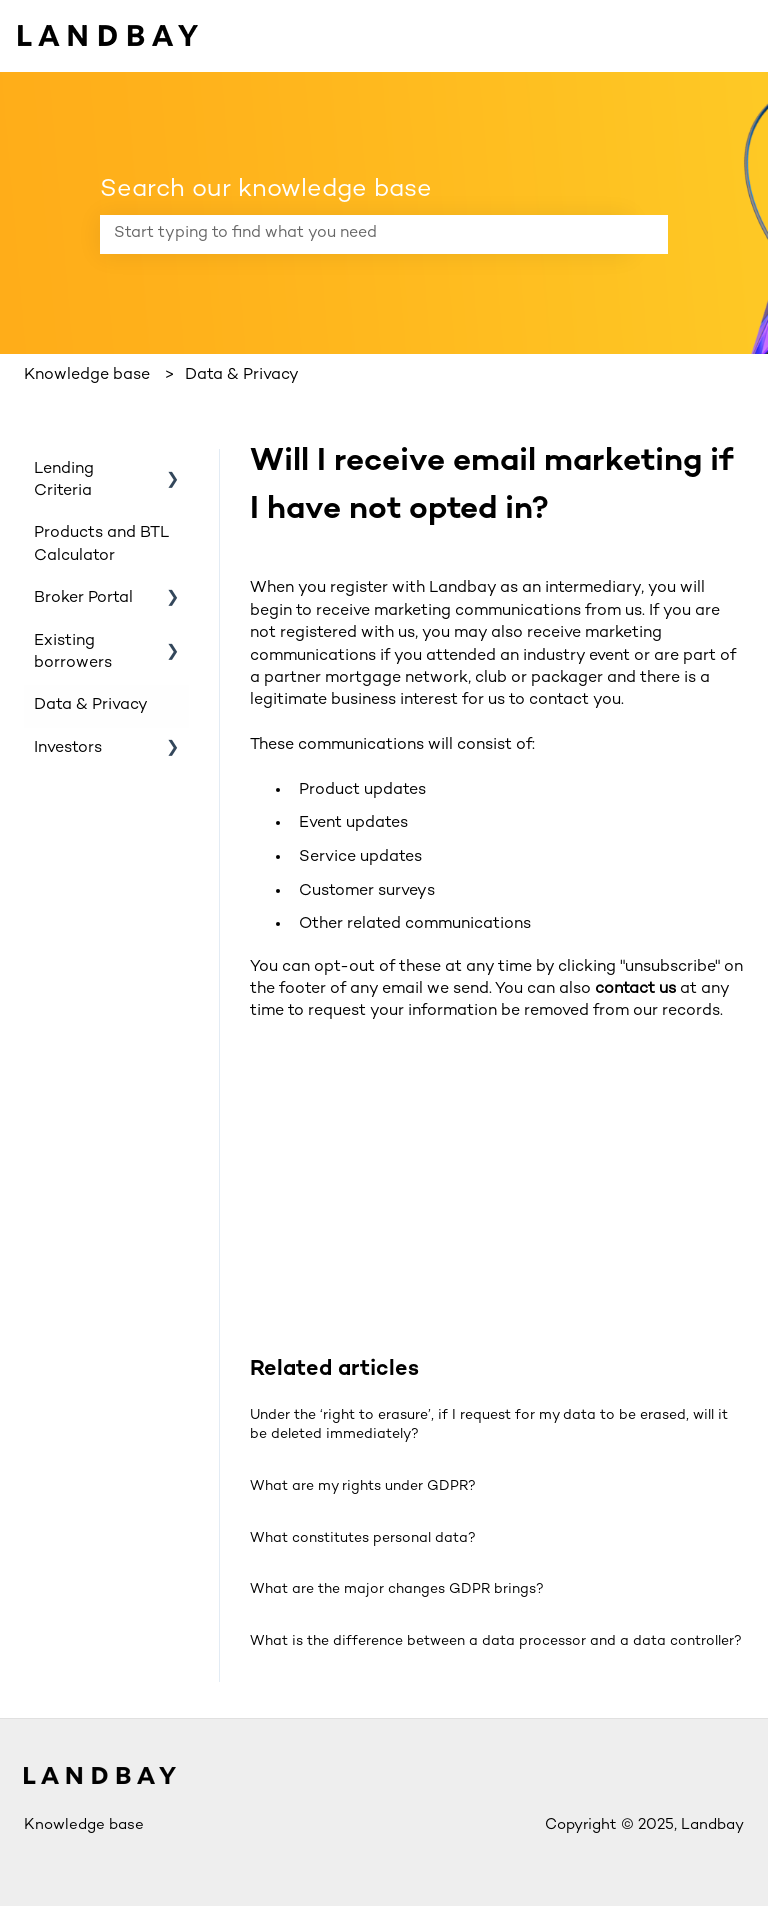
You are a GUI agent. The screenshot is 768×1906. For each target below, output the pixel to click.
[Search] (649, 234)
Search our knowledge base (266, 190)
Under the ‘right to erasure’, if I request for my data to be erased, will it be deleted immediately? (489, 1425)
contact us (635, 989)
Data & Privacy (242, 375)
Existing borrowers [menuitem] (73, 652)
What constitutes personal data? (363, 1538)
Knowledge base (87, 375)
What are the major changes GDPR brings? (397, 1589)
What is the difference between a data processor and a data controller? (496, 1641)
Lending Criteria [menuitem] (64, 480)
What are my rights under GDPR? (363, 1486)
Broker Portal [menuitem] (83, 598)
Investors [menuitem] (68, 748)
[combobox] (365, 234)
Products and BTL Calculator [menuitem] (101, 544)
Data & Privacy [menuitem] (91, 705)
